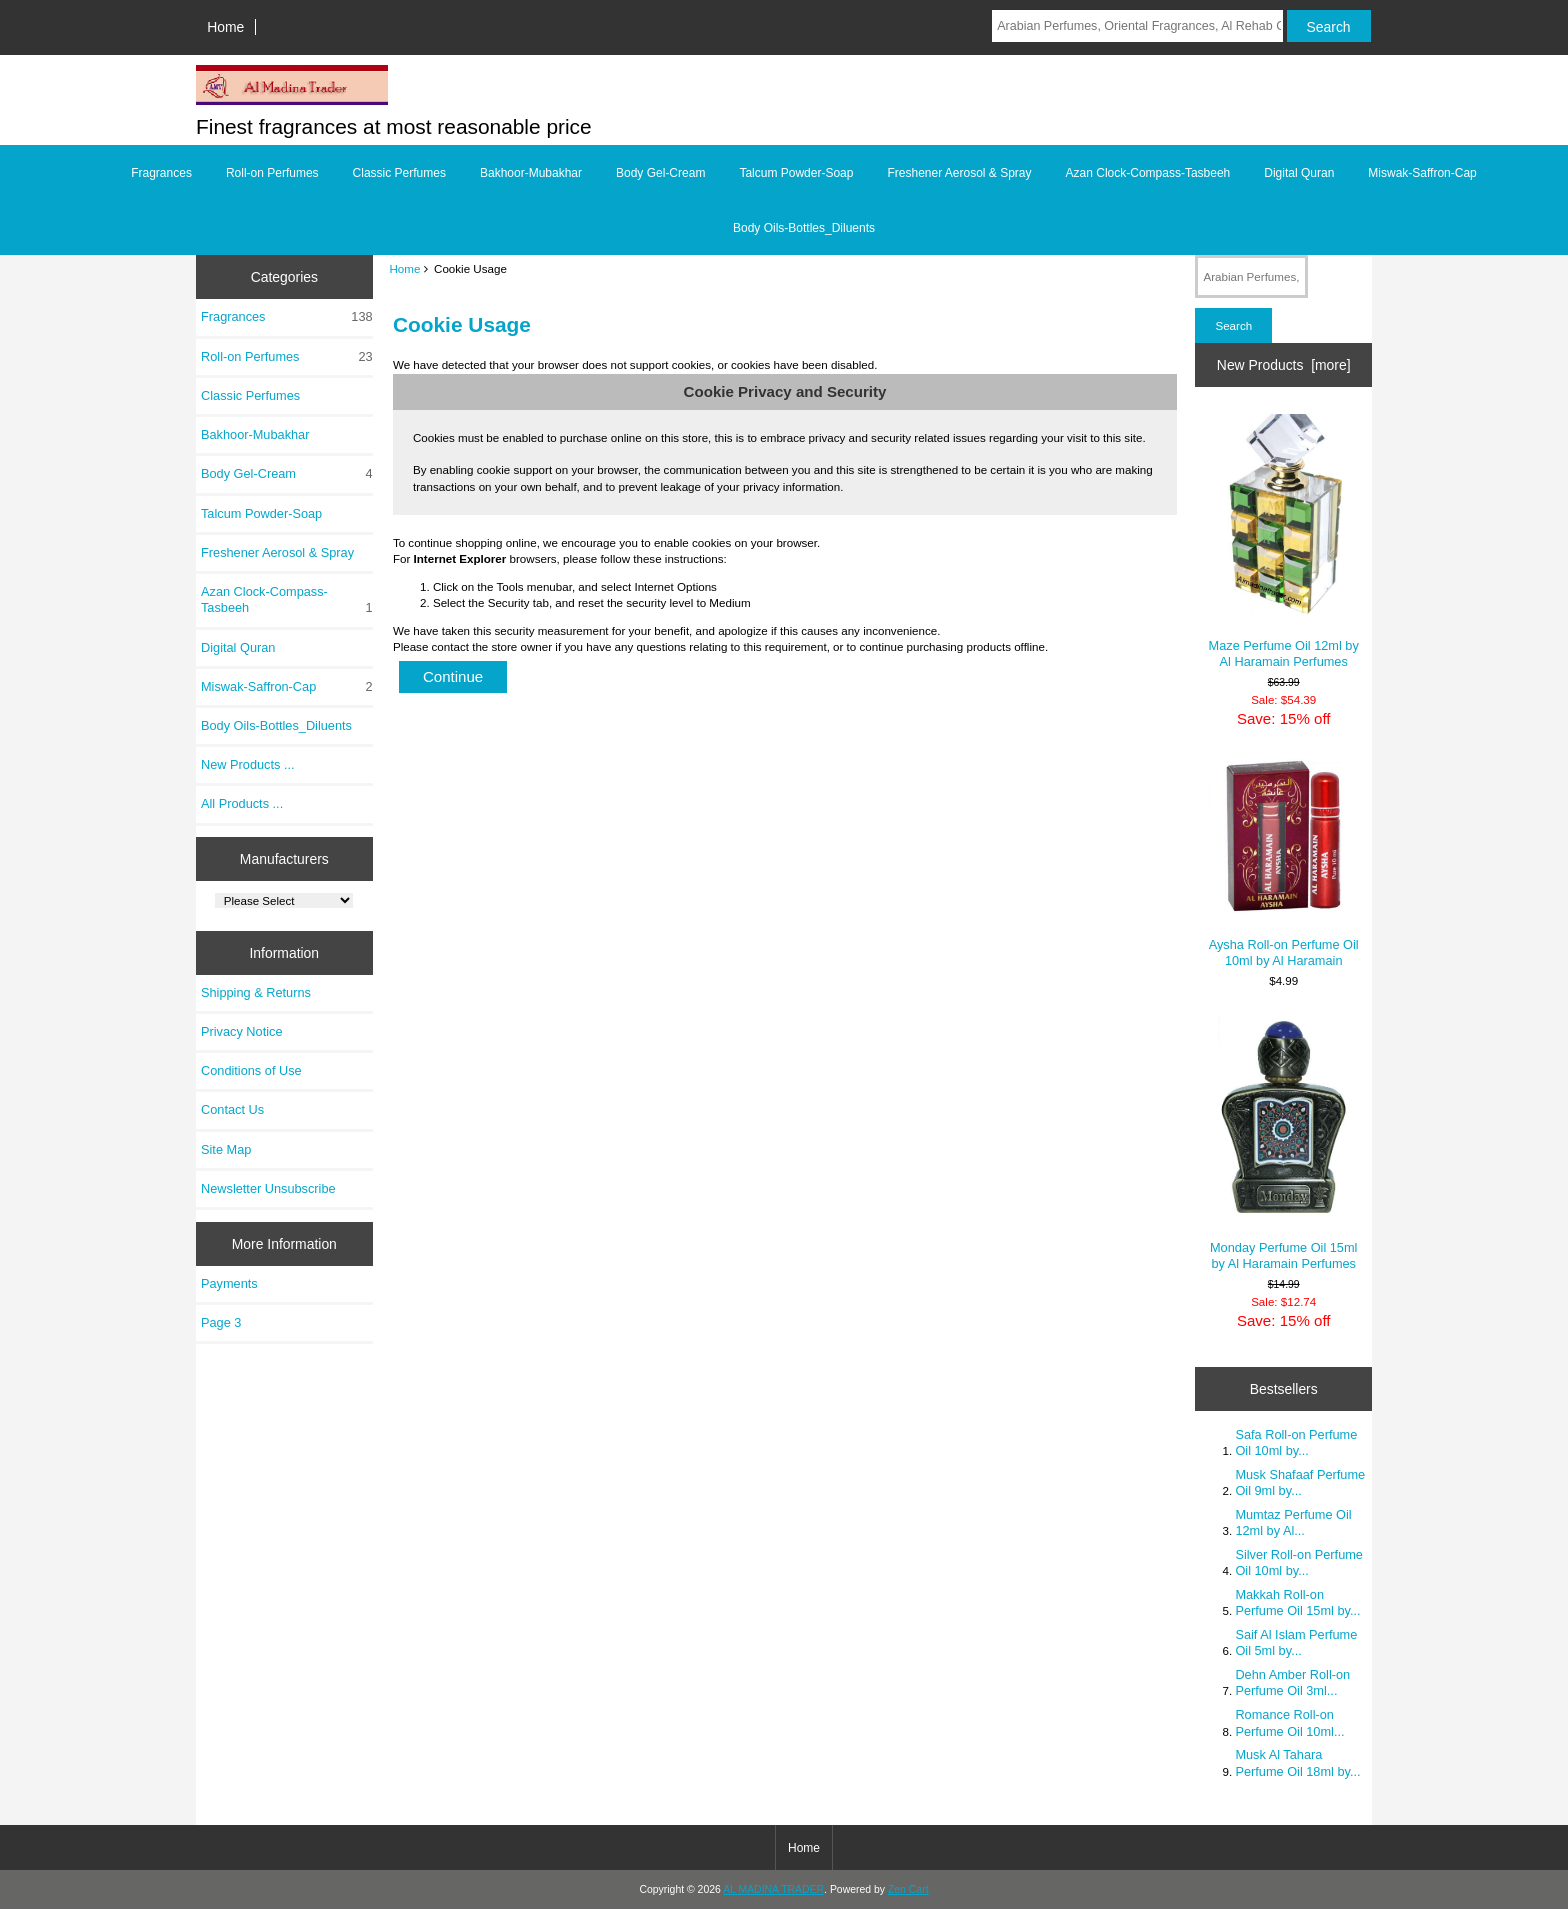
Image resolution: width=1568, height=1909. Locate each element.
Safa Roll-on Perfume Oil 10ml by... (1296, 1442)
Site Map (226, 1149)
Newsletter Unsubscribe (268, 1188)
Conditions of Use (251, 1070)
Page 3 (221, 1322)
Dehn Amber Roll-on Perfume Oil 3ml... (1292, 1682)
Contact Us (232, 1109)
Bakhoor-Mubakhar (531, 173)
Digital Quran (1299, 173)
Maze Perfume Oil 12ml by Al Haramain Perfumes (1284, 541)
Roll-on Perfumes (272, 173)
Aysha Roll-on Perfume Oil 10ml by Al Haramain (1283, 863)
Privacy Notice (241, 1031)
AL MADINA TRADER (773, 1889)
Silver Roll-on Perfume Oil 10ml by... (1299, 1562)
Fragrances (161, 173)
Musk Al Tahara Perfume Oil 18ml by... (1297, 1762)
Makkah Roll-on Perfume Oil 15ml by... (1297, 1602)
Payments (229, 1283)
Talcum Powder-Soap (796, 173)
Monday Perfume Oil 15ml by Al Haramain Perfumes (1283, 1143)
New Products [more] (1284, 365)
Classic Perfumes (399, 173)
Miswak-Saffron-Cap (1422, 173)
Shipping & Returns (256, 992)
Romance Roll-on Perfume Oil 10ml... (1289, 1722)
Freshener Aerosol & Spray (959, 173)
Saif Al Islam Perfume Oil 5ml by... (1296, 1642)
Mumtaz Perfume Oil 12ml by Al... (1293, 1522)
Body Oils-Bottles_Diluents (804, 228)
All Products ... (242, 803)
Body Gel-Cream (660, 173)
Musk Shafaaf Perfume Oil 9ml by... (1300, 1482)
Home (225, 27)
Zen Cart (908, 1889)
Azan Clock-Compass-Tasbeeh (1148, 173)
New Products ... (248, 764)
